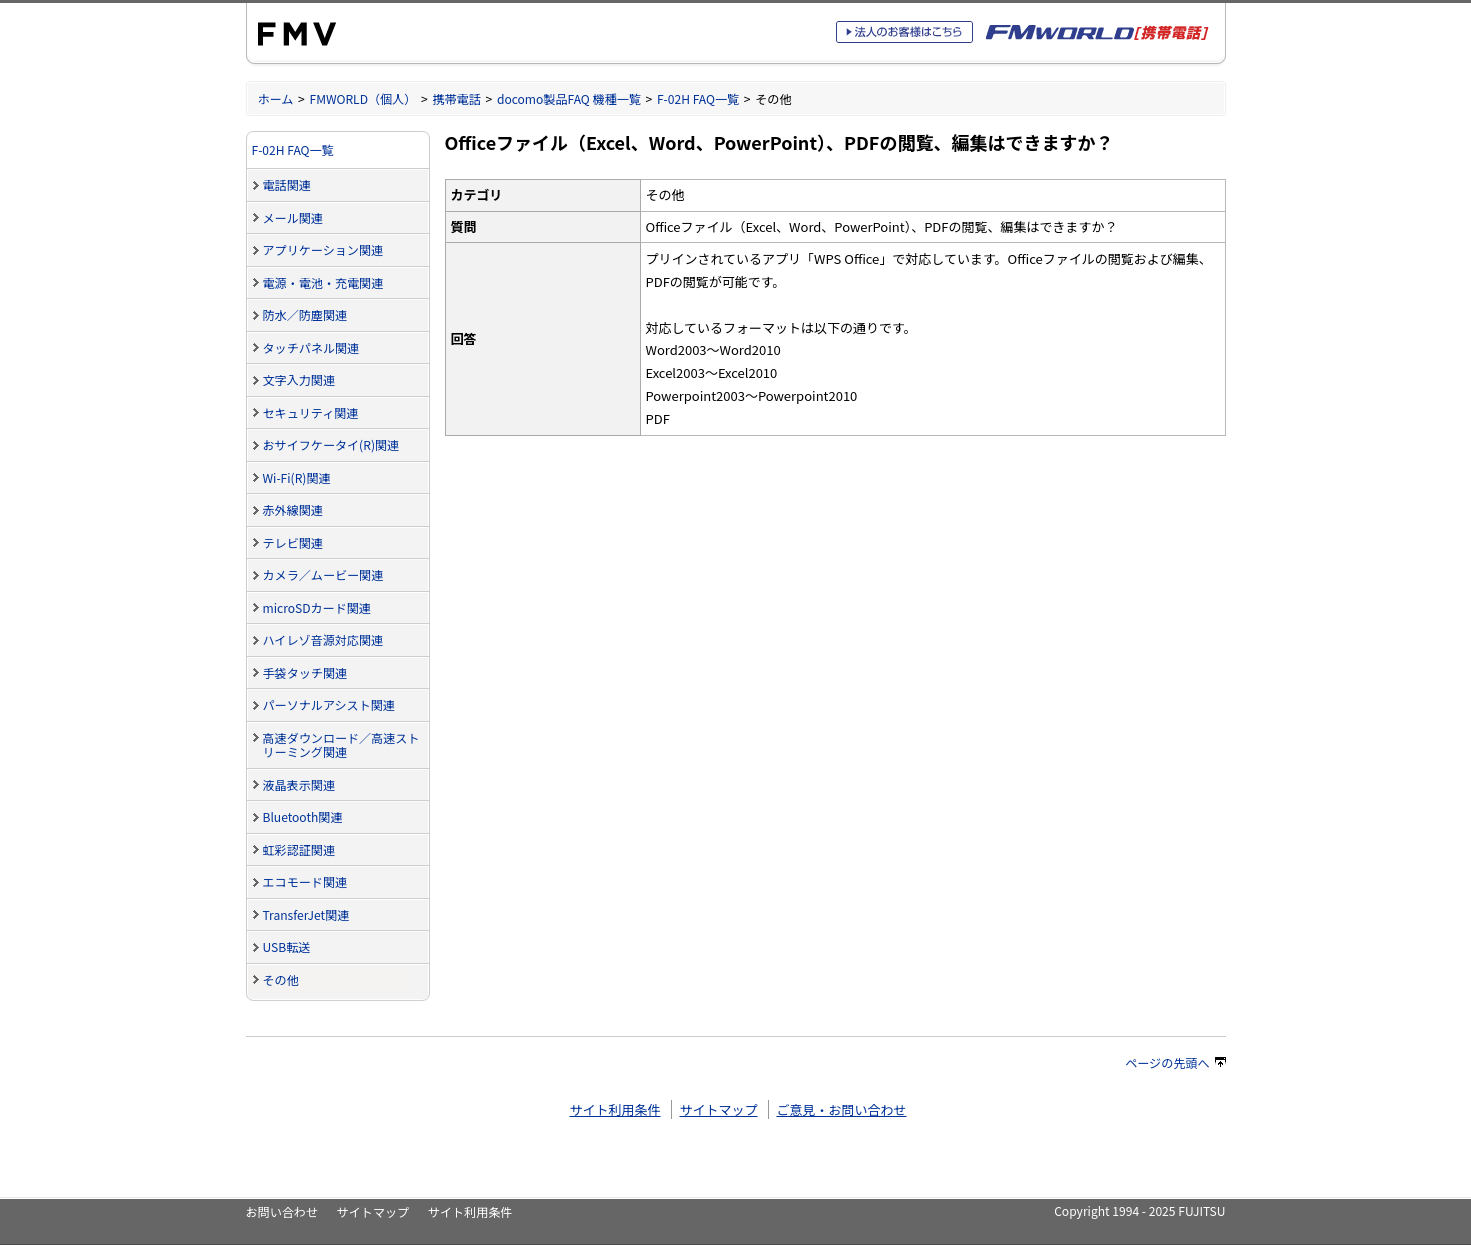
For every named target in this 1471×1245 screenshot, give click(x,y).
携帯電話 (456, 98)
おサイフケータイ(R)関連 (331, 444)
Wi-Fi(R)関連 (297, 477)
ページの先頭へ (1175, 1062)
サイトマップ (718, 1109)
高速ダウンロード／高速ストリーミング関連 (341, 745)
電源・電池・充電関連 (323, 282)
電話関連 (287, 184)
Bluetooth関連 (303, 816)
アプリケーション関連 (323, 249)
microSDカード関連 (317, 607)
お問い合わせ (282, 1211)
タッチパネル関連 (311, 347)
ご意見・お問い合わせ (841, 1109)
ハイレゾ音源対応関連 (323, 639)
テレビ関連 (293, 542)
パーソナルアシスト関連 (329, 704)
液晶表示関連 (299, 784)
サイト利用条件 (615, 1109)
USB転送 (287, 946)
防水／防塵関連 (305, 314)
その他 (281, 979)
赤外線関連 (293, 509)
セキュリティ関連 (311, 412)
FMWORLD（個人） (363, 98)
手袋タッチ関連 (305, 672)
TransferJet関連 (306, 914)
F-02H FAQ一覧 (698, 98)
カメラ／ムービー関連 (323, 574)
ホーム (276, 98)
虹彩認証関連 (299, 849)
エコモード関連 (305, 881)
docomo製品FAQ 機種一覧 (569, 98)
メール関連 (293, 217)
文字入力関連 (299, 379)
